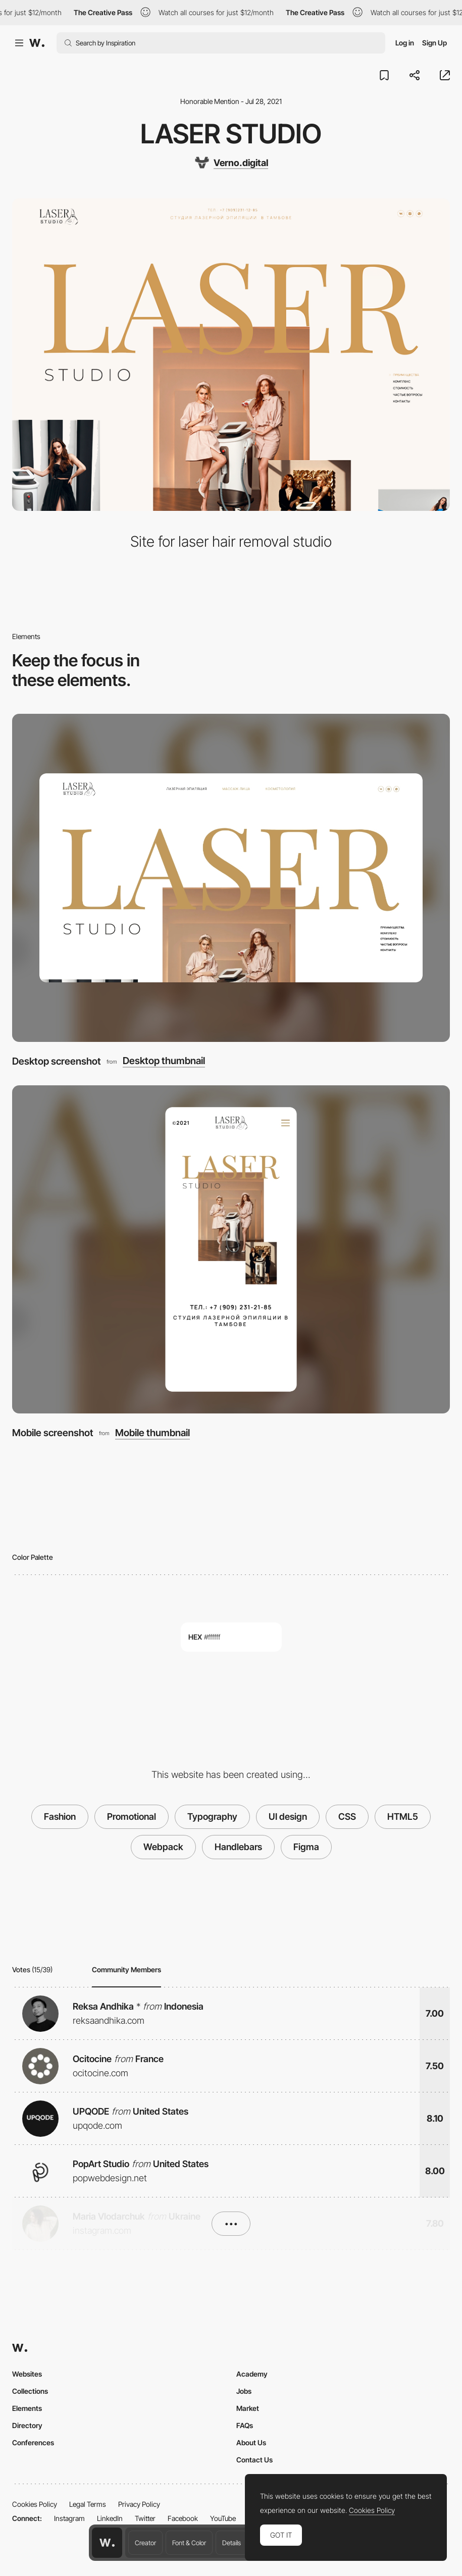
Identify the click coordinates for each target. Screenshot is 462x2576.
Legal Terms (87, 2504)
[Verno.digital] (231, 162)
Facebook (183, 2518)
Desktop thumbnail (164, 1061)
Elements (27, 2408)
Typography (212, 1816)
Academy (252, 2374)
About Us (251, 2442)
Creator (145, 2543)
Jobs (243, 2391)
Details (231, 2543)
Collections (30, 2391)
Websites (27, 2374)
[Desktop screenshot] (231, 878)
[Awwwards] (36, 43)
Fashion (60, 1816)
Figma (306, 1847)
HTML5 (402, 1816)
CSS (347, 1816)
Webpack (163, 1847)
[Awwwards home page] (107, 2543)
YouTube (223, 2518)
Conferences (33, 2442)
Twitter (145, 2518)
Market (247, 2408)
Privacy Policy (139, 2504)
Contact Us (254, 2459)
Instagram (69, 2518)
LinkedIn (110, 2518)
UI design (288, 1816)
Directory (27, 2425)
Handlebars (238, 1847)
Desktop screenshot (56, 1061)
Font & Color (189, 2543)
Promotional (131, 1816)
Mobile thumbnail (152, 1433)
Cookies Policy (34, 2504)
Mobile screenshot (52, 1433)
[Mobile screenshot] (231, 1249)
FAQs (244, 2425)
